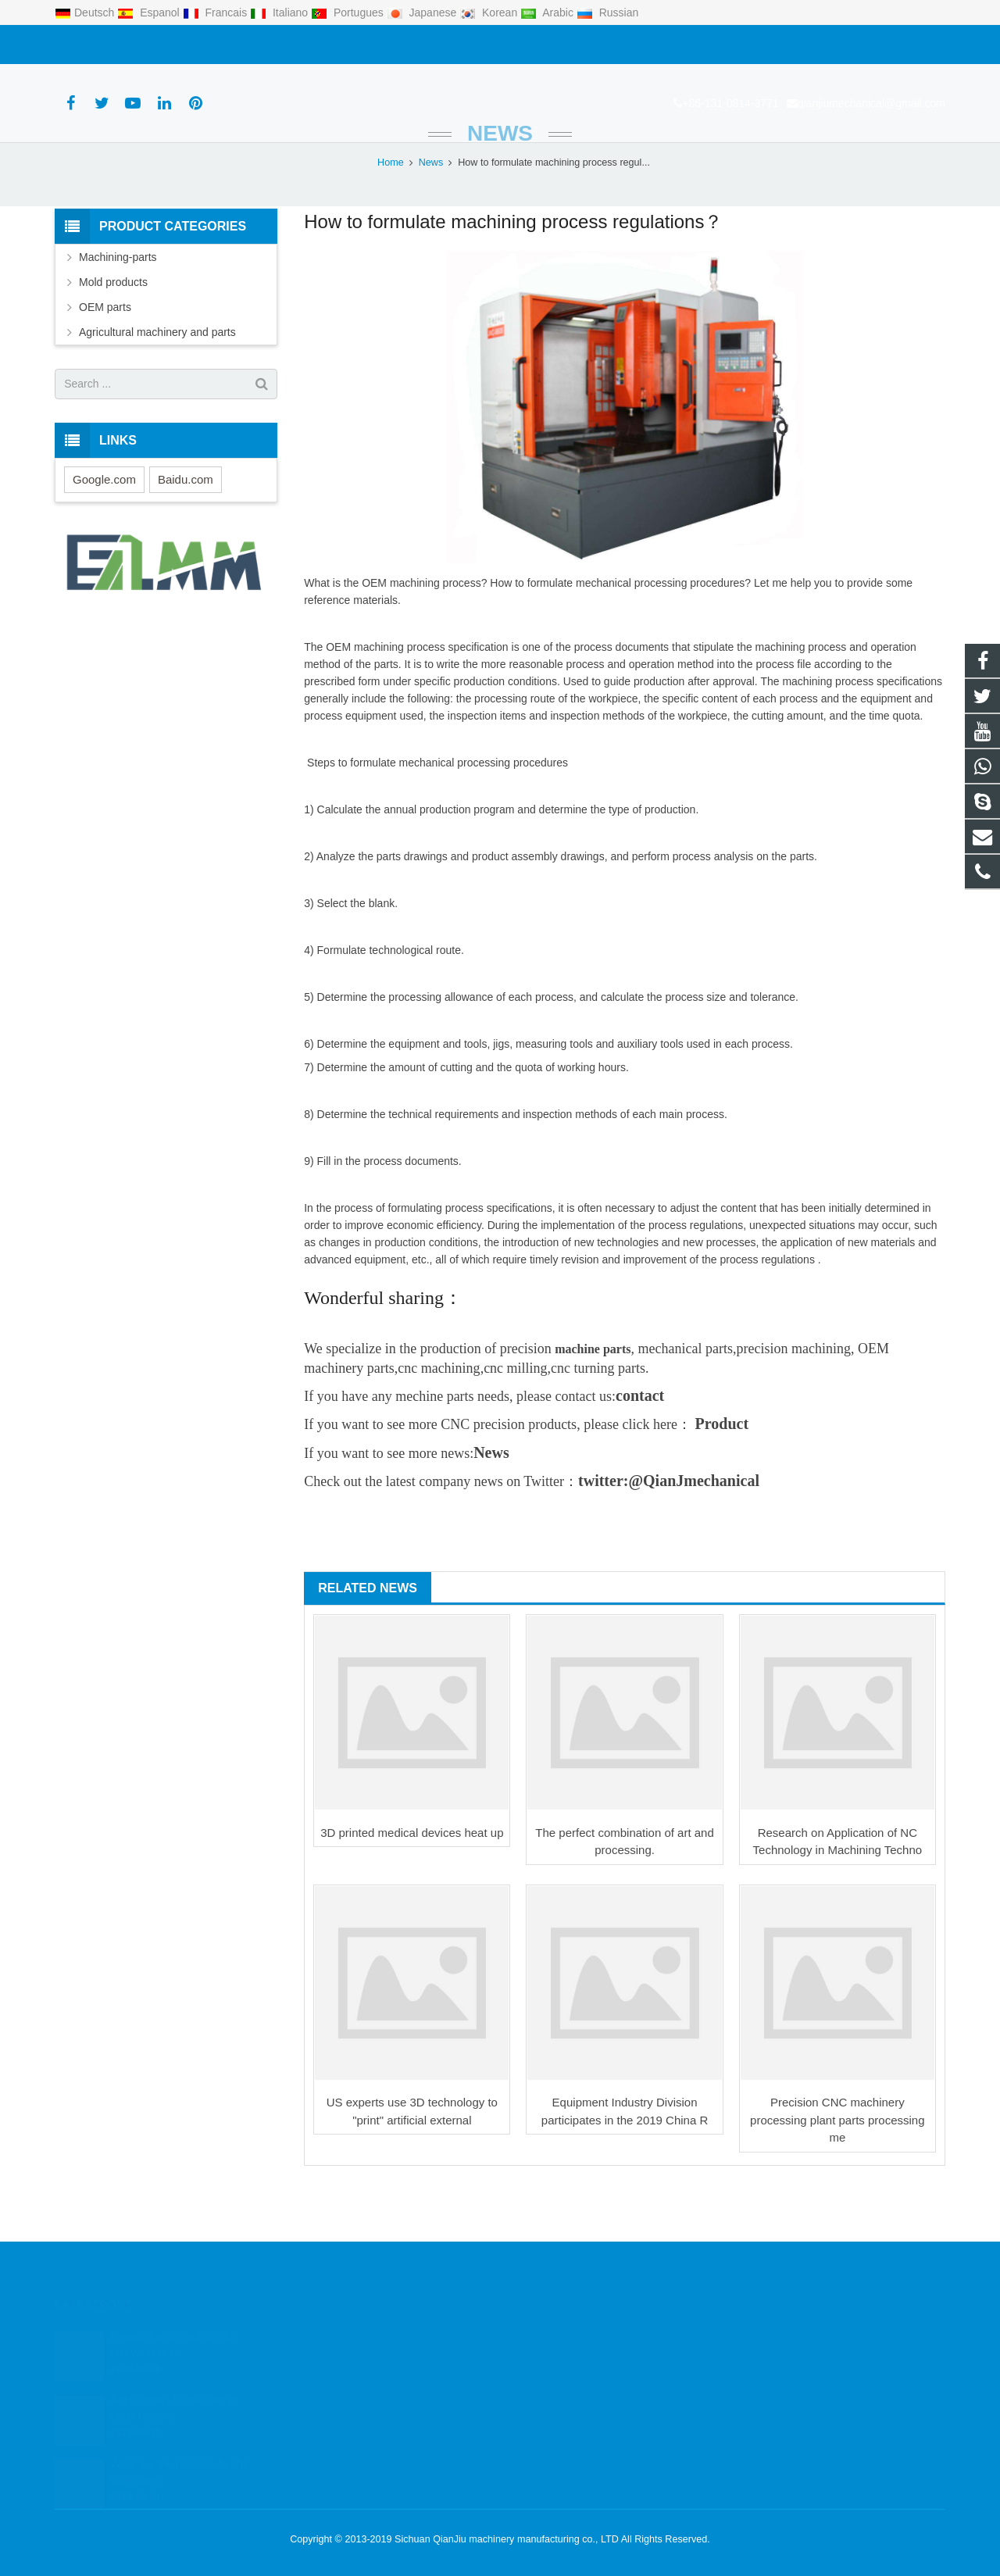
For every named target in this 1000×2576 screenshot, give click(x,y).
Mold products (113, 330)
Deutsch (86, 12)
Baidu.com (185, 527)
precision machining (793, 1397)
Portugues (349, 12)
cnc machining (439, 1416)
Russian (607, 12)
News (500, 182)
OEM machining (401, 632)
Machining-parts (118, 305)
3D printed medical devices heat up (411, 1881)
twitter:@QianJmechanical (668, 1529)
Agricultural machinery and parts (157, 380)
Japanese (423, 12)
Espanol (149, 12)
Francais (216, 12)
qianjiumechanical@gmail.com (252, 44)
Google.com (104, 527)
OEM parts (105, 355)
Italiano (280, 12)
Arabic (548, 12)
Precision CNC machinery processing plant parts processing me (837, 2169)
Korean (489, 12)
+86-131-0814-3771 (111, 44)
